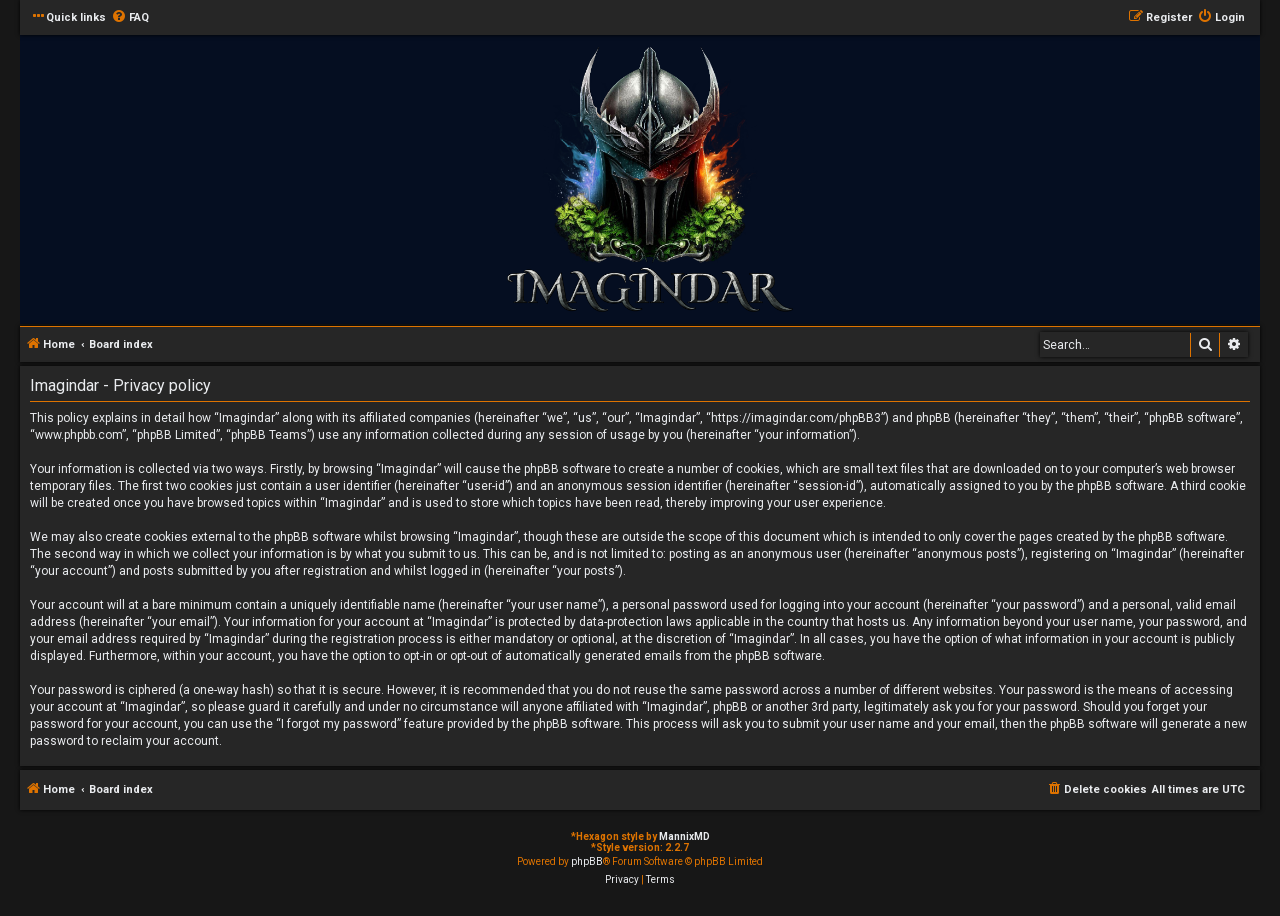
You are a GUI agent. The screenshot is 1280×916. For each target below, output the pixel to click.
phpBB (587, 861)
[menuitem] (130, 18)
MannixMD (684, 836)
